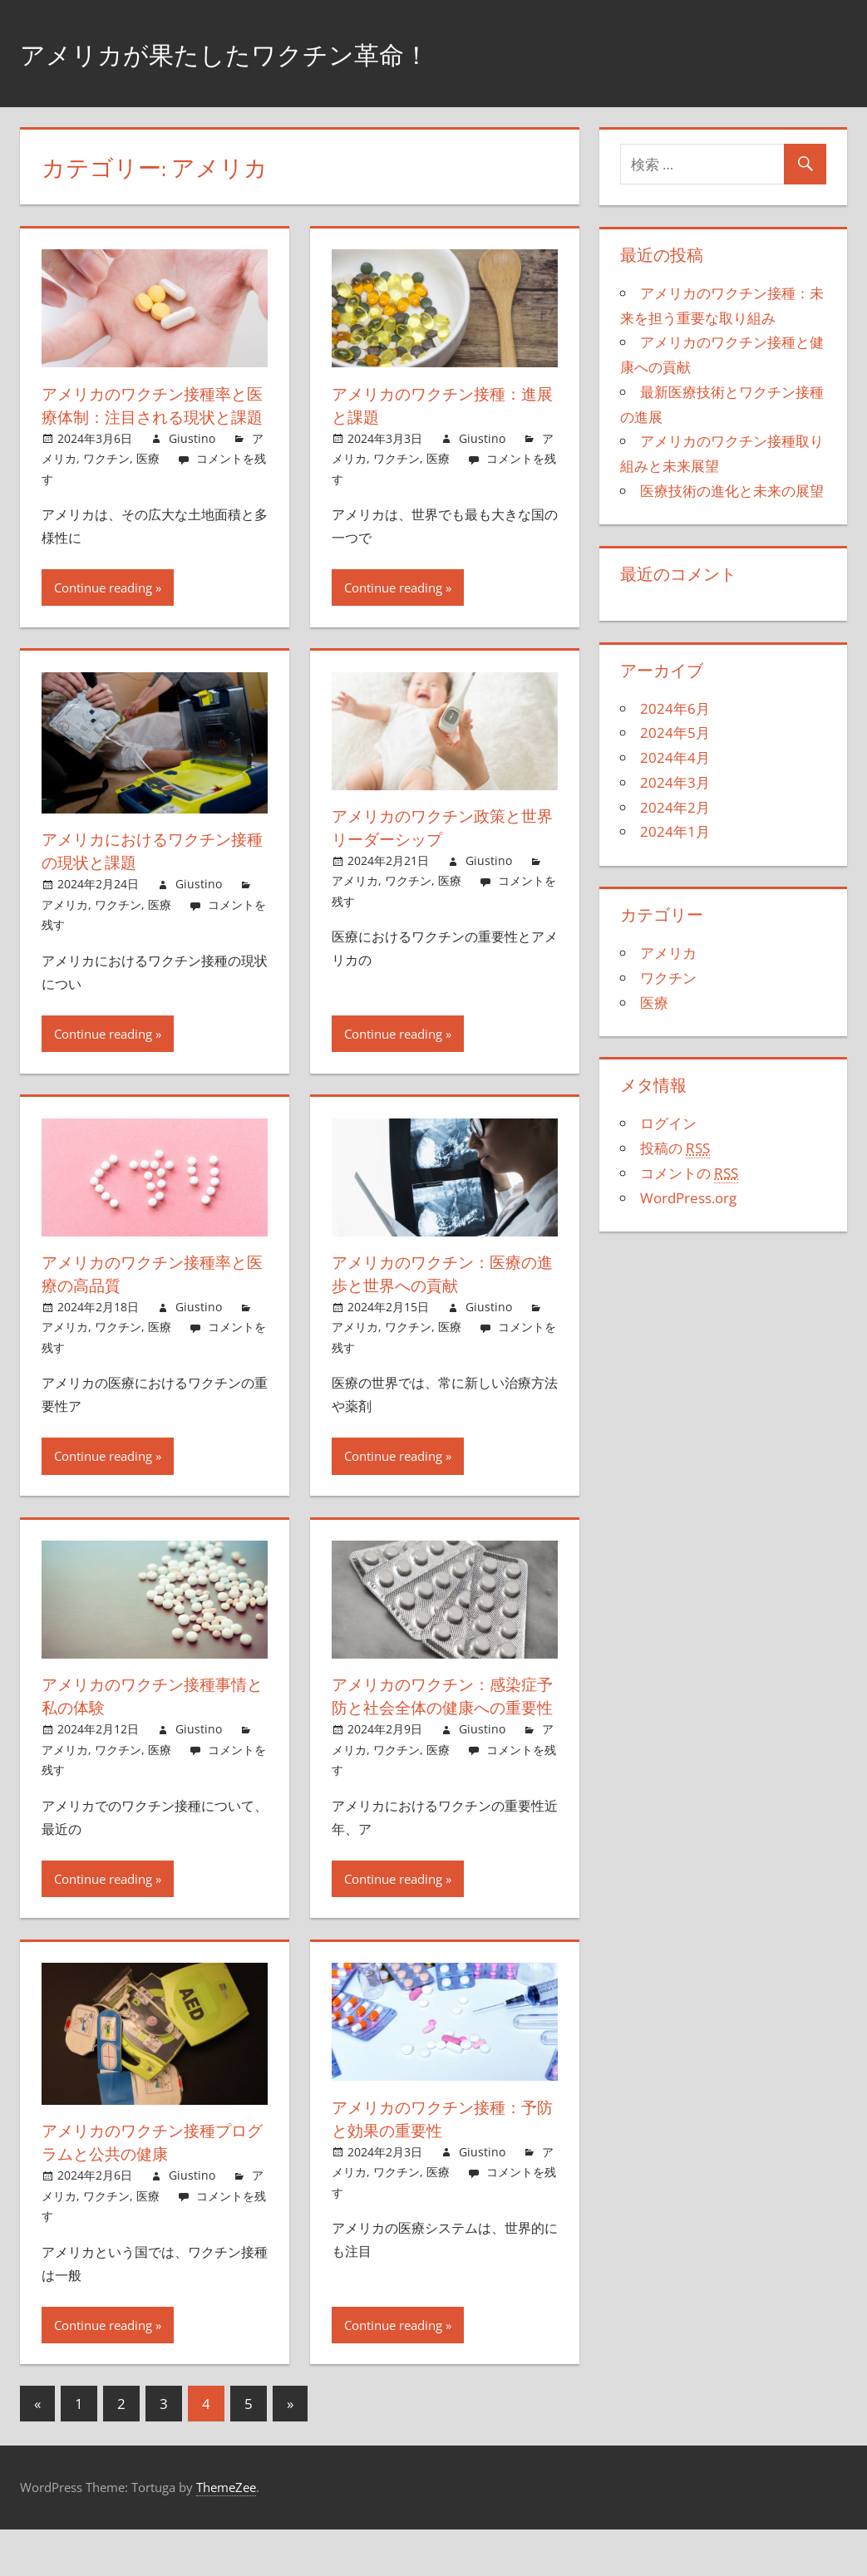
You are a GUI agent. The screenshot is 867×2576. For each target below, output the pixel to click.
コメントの (689, 1173)
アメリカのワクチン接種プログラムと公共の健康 (150, 2188)
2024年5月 (675, 732)
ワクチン (106, 481)
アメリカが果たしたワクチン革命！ (264, 53)
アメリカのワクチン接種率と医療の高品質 (150, 1296)
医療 (148, 481)
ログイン (668, 1123)
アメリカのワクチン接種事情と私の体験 (150, 1718)
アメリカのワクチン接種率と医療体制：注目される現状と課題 (150, 417)
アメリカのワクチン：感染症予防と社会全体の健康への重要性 (440, 1730)
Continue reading (103, 610)
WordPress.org (688, 1197)
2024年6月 (675, 708)
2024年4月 (675, 757)
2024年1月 (675, 831)
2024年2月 (675, 807)
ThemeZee (226, 2533)
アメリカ (65, 928)
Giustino (192, 461)
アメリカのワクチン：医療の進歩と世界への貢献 (440, 1296)
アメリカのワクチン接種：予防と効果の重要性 (440, 2165)
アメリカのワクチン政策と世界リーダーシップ (440, 850)
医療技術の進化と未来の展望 (732, 490)
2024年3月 (675, 782)
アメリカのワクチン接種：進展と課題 (440, 405)
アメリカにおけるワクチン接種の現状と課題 (150, 873)
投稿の (675, 1148)
